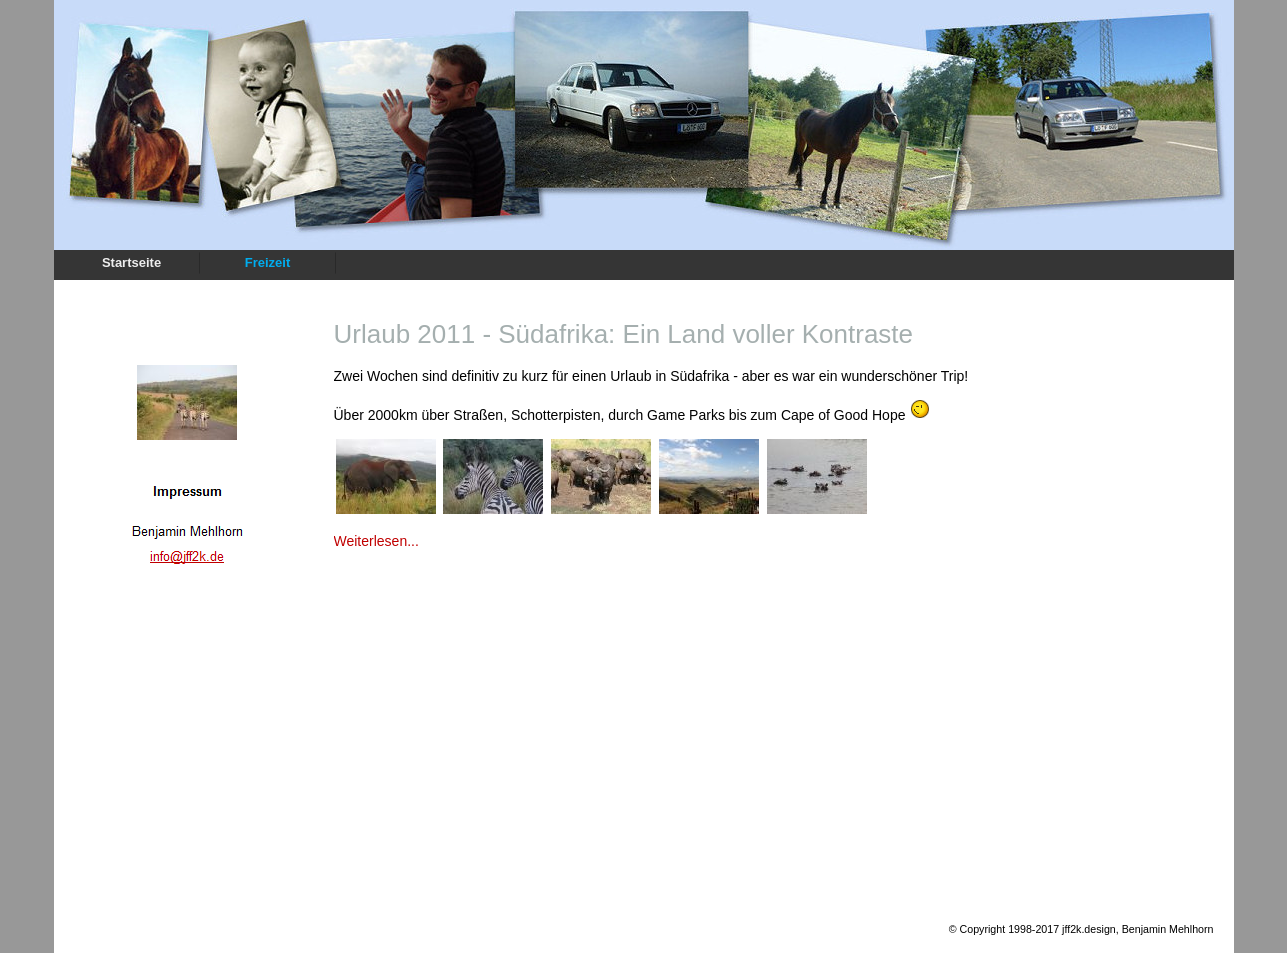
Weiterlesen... (376, 541)
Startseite (131, 262)
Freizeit (268, 262)
